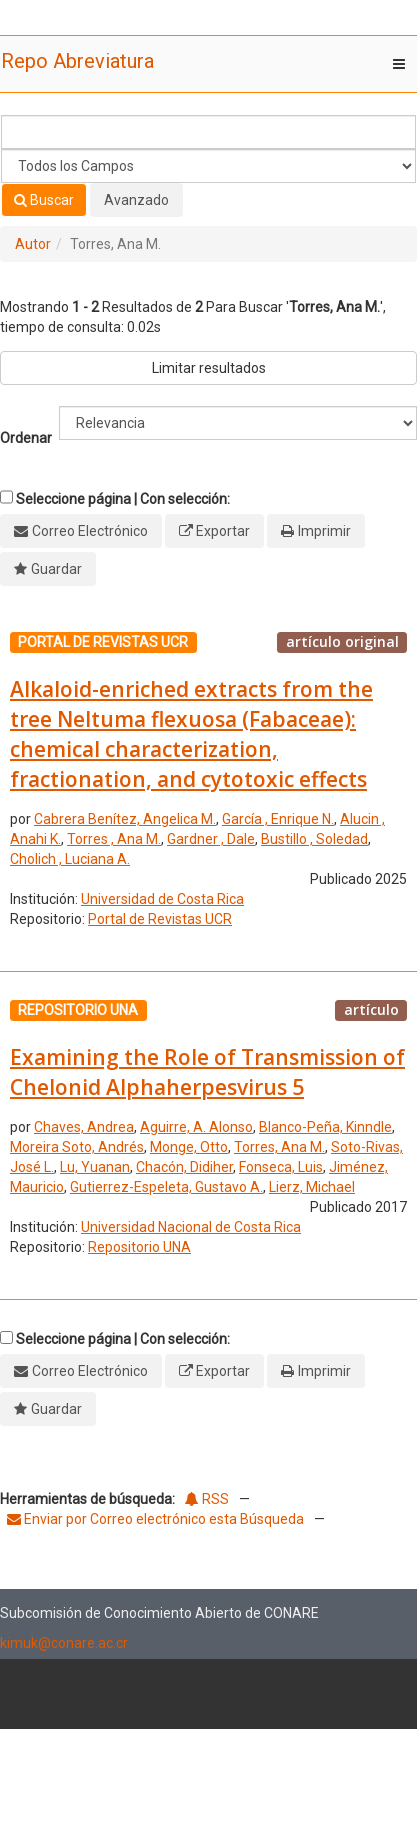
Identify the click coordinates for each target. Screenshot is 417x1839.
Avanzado (136, 200)
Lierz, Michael (312, 1187)
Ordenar (26, 438)
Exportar (223, 531)
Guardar (56, 569)
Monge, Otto (189, 1147)
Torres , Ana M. (114, 839)
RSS (207, 1499)
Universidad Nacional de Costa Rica (191, 1227)
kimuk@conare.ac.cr (64, 1643)
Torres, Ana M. (279, 1147)
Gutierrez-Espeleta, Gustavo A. (166, 1187)
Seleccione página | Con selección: (123, 499)
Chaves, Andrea (84, 1127)
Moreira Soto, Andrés (77, 1147)
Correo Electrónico (90, 531)
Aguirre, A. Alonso (196, 1127)
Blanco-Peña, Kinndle (325, 1127)
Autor (33, 244)
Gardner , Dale (211, 839)
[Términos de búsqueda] (208, 132)
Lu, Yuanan (95, 1167)
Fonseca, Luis (281, 1167)
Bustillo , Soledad (314, 839)
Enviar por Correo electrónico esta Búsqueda (157, 1519)
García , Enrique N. (278, 819)
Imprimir (324, 531)
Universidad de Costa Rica (162, 899)
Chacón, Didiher (184, 1167)
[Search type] (208, 166)
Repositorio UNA (139, 1247)
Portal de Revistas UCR (160, 919)
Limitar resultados (209, 368)
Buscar (44, 200)
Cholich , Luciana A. (70, 859)
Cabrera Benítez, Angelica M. (125, 819)
